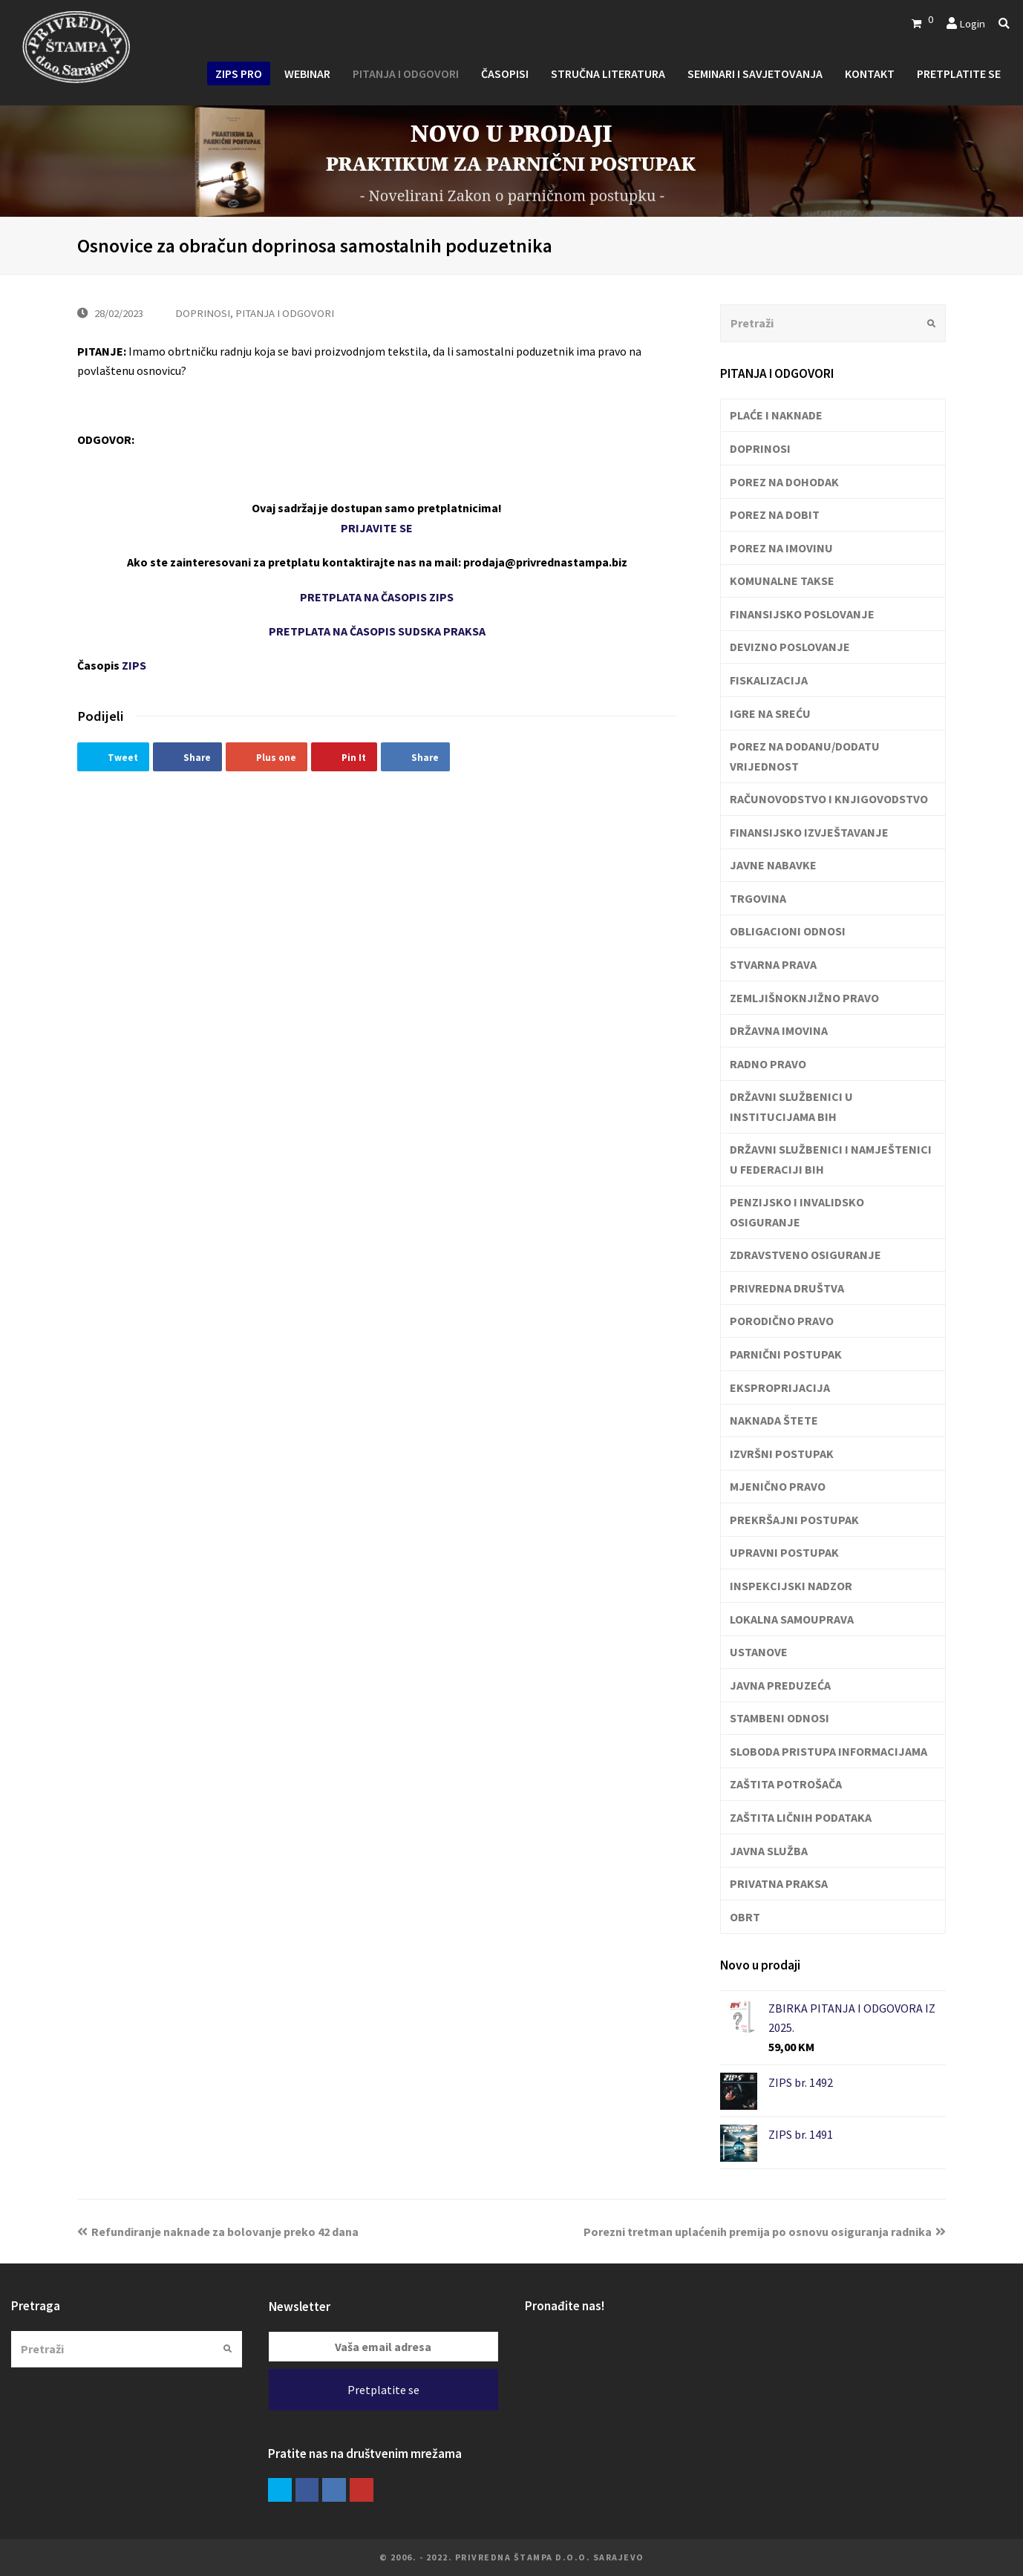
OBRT (745, 1916)
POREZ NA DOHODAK (784, 481)
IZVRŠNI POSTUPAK (782, 1453)
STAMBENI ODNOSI (779, 1717)
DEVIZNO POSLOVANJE (790, 646)
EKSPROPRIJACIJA (780, 1387)
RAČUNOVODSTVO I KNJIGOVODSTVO (829, 798)
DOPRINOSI (202, 313)
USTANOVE (759, 1651)
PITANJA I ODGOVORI (284, 313)
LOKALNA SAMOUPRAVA (792, 1619)
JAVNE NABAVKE (773, 864)
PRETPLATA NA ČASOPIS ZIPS (377, 596)
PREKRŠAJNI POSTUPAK (794, 1519)
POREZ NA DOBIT (775, 514)
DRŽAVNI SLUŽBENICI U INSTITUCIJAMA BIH (791, 1106)
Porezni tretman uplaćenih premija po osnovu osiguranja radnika (765, 2231)
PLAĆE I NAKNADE (776, 415)
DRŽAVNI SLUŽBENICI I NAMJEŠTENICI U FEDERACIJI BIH (831, 1159)
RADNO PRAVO (768, 1063)
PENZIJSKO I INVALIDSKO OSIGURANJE (797, 1211)
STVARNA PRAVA (773, 964)
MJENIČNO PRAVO (778, 1486)
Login (972, 23)
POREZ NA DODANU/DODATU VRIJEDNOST (805, 756)
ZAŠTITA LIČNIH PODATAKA (801, 1817)
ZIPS (134, 665)
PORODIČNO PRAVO (782, 1320)
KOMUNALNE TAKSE (782, 580)
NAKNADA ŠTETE (774, 1420)
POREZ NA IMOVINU (781, 547)
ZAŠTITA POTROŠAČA (786, 1783)
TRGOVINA (758, 898)
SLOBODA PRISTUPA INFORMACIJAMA (828, 1751)
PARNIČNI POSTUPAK (786, 1354)
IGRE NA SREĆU (770, 713)
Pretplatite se (383, 2389)
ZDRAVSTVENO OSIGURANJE (805, 1254)
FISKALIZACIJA (769, 680)
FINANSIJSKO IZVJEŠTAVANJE (809, 832)
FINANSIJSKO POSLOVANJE (802, 614)
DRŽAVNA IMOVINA (779, 1030)
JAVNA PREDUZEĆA (780, 1685)
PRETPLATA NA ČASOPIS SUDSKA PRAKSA (377, 631)
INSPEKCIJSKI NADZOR (791, 1585)
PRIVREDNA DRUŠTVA (787, 1288)
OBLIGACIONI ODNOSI (788, 930)
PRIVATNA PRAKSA (779, 1883)
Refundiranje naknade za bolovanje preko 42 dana (218, 2231)
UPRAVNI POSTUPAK (784, 1552)
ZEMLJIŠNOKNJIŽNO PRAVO (804, 997)
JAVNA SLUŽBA (769, 1850)
